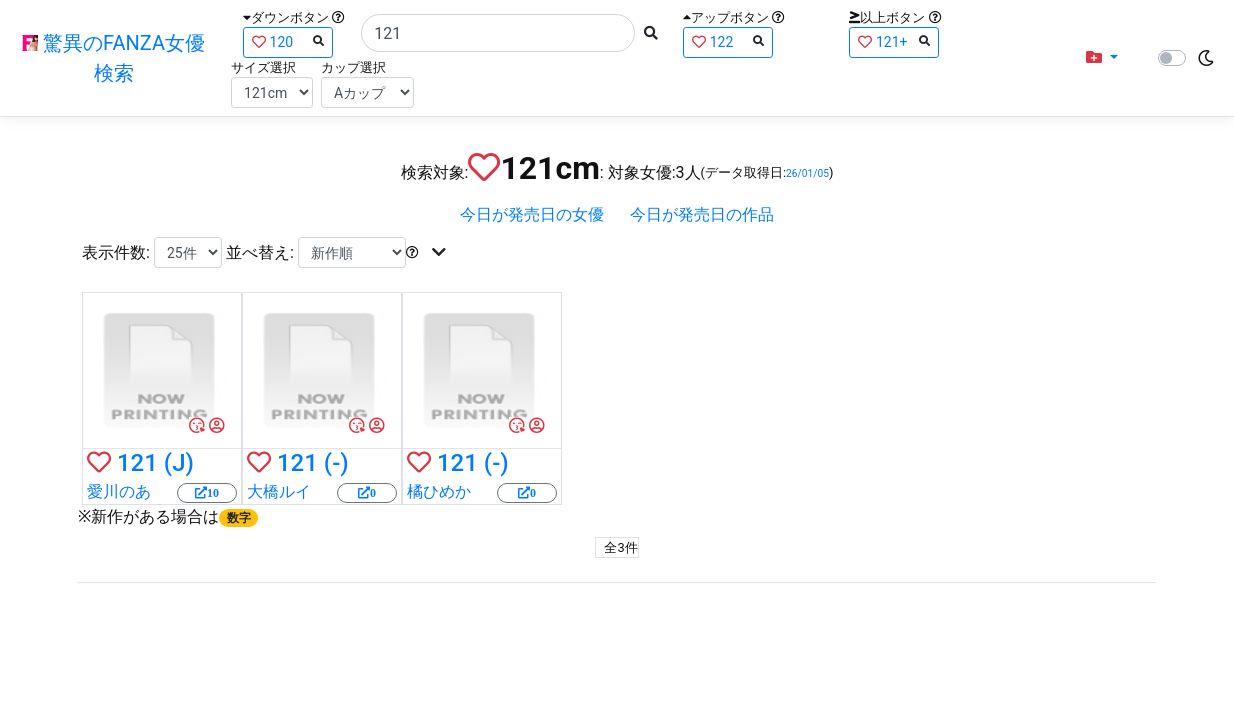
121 (137, 463)
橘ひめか (439, 491)
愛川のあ (119, 491)
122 (728, 41)
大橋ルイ (279, 491)
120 (288, 41)
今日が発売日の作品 (702, 214)
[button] (1102, 58)
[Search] (498, 33)
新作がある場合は (174, 516)
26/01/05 (807, 173)
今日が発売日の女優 (532, 214)
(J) (179, 463)
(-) (336, 463)
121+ (894, 41)
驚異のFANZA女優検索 (113, 58)
